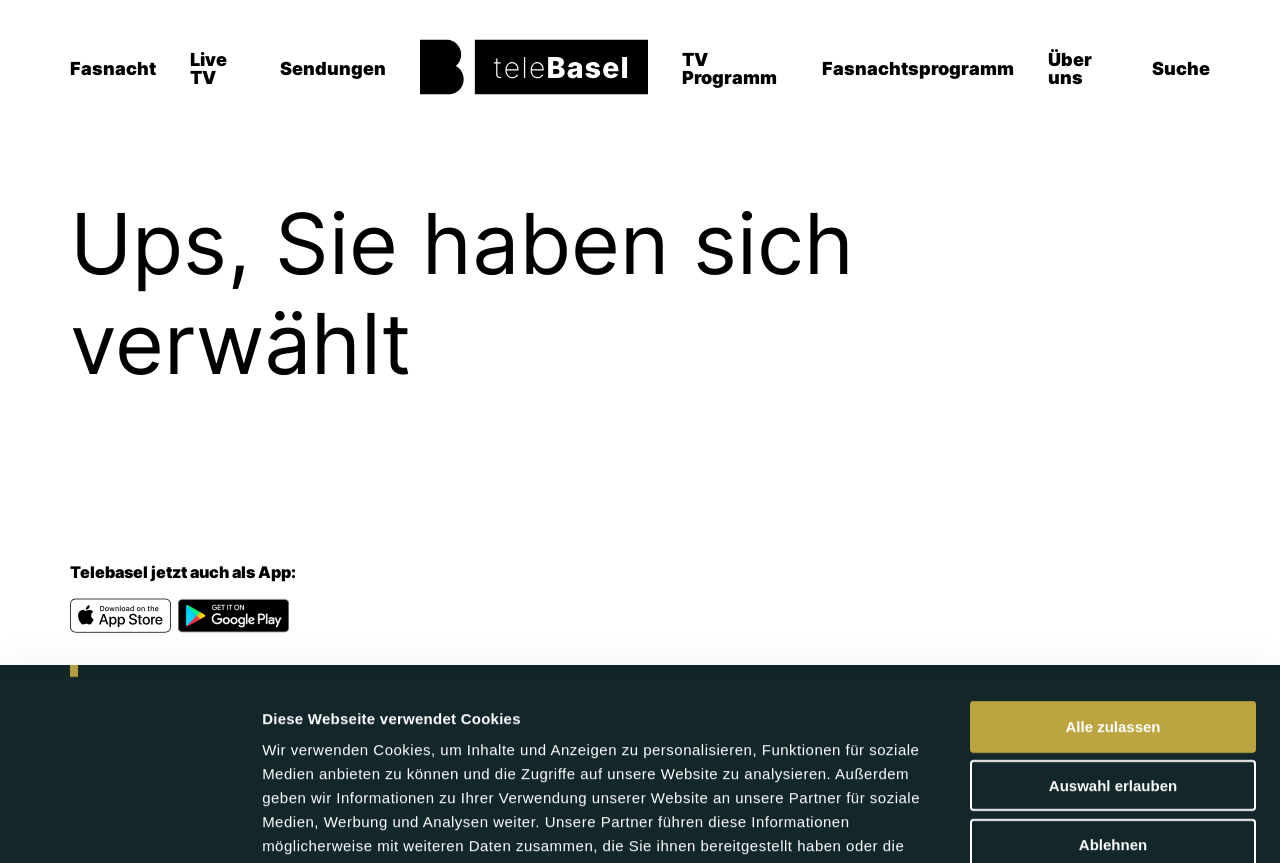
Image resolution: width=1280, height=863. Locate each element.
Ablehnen (1113, 717)
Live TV (208, 68)
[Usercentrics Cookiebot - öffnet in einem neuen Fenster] (129, 824)
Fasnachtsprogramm (918, 68)
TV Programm (729, 68)
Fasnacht (113, 68)
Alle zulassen (1112, 599)
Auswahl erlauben (1113, 658)
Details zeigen (1063, 823)
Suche (1181, 68)
